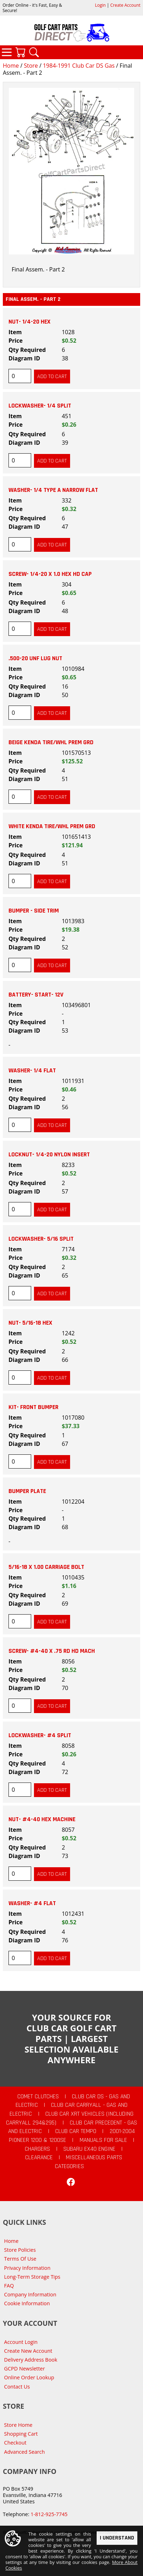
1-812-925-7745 (48, 2514)
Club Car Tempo (75, 2131)
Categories (6, 52)
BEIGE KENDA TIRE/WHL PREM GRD (50, 742)
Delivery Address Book (30, 2359)
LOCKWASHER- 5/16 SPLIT (41, 1239)
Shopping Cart (21, 2433)
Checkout (15, 2442)
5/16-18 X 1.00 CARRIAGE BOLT (46, 1567)
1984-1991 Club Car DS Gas (79, 65)
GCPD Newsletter (24, 2368)
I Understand (117, 2537)
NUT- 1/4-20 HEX (29, 322)
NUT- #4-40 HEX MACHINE (41, 1819)
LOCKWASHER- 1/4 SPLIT (39, 406)
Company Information (30, 2294)
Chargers (37, 2149)
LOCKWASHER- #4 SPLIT (39, 1735)
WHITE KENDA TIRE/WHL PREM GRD (51, 826)
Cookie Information (27, 2303)
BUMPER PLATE (27, 1491)
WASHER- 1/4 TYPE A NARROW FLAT (53, 490)
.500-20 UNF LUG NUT (35, 658)
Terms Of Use (20, 2258)
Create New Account (28, 2350)
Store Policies (20, 2249)
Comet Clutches (38, 2096)
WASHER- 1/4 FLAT (32, 1070)
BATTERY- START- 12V (35, 995)
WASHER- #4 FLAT (32, 1903)
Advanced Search (24, 2451)
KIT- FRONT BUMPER (33, 1407)
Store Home (18, 2424)
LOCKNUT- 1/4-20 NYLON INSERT (49, 1154)
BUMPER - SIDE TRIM (33, 911)
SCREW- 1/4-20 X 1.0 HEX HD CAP (50, 574)
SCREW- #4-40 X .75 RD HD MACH (51, 1651)
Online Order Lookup (29, 2377)
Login (100, 5)
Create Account (125, 5)
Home (11, 65)
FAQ (9, 2285)
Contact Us (17, 2386)
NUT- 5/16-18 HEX (30, 1323)
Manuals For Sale (103, 2140)
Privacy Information (27, 2267)
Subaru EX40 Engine (89, 2149)
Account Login (21, 2342)
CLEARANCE (39, 2157)
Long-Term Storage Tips (32, 2276)
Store (31, 65)
